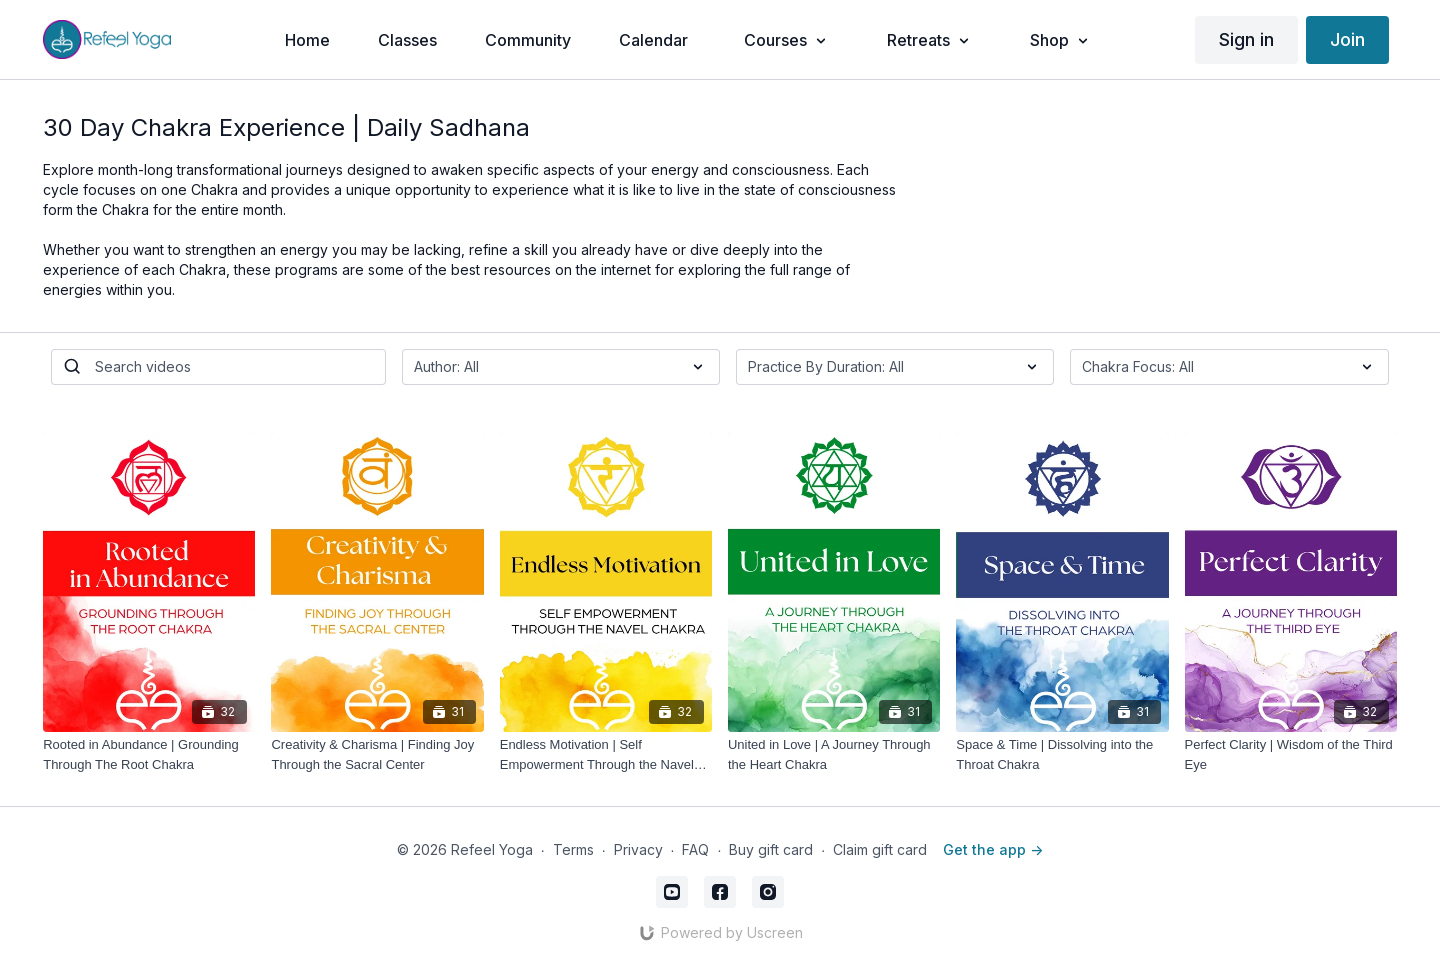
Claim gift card (880, 849)
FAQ (695, 849)
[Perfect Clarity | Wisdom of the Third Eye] (1291, 754)
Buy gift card (771, 849)
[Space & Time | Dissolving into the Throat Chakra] (1062, 754)
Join (1347, 39)
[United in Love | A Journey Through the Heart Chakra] (834, 754)
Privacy (638, 849)
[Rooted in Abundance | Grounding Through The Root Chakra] (149, 754)
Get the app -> (993, 849)
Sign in (1246, 39)
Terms (573, 849)
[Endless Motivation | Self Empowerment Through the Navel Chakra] (606, 754)
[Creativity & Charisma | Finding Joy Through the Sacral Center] (377, 754)
